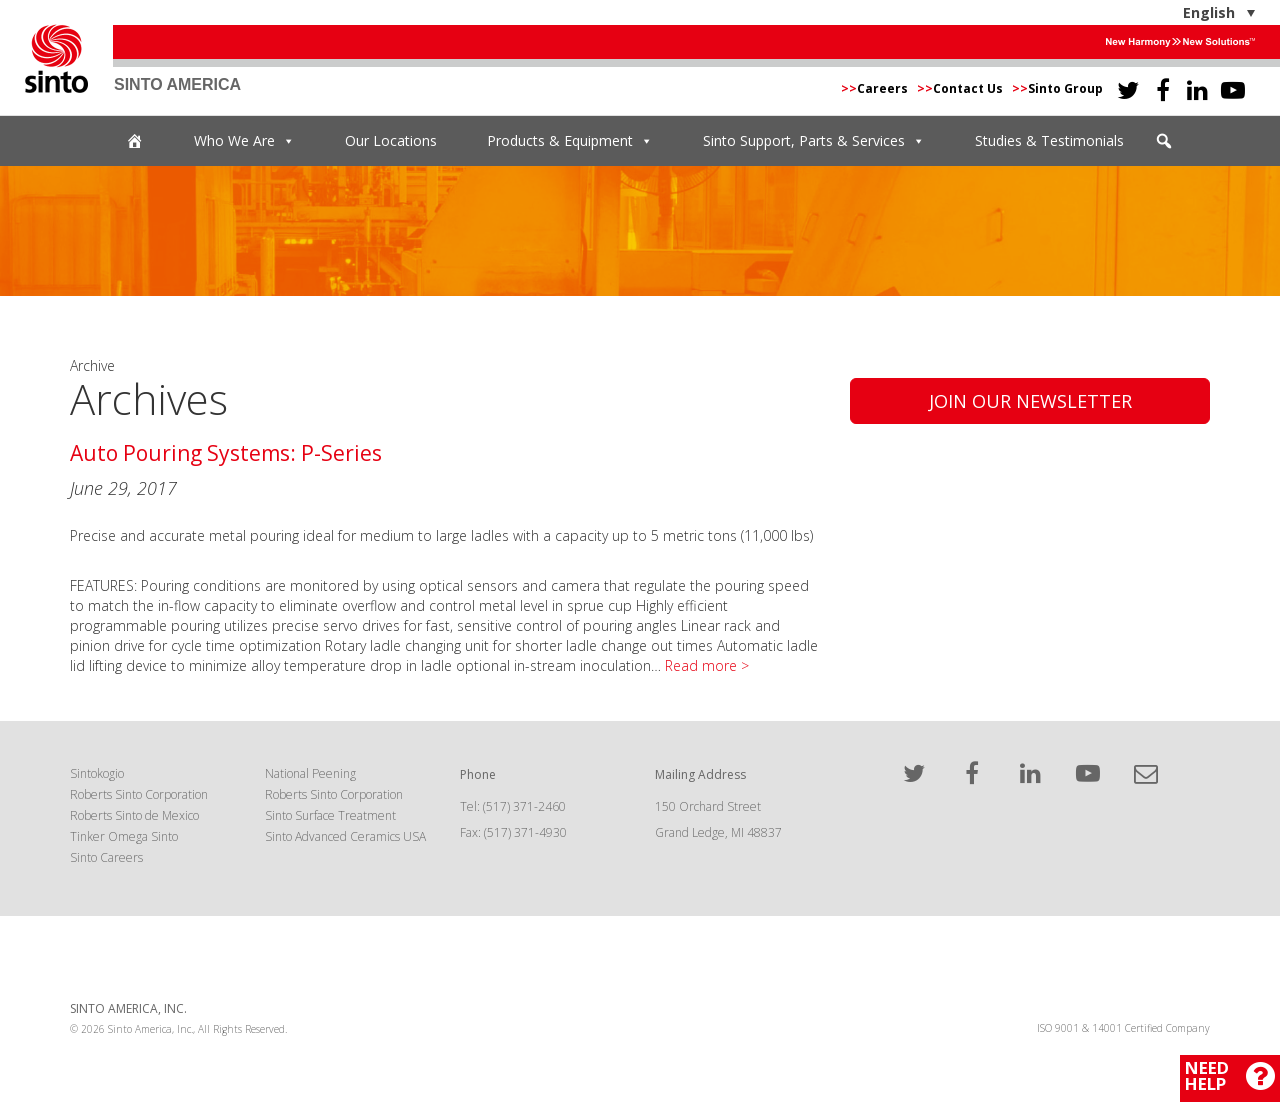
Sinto (56, 58)
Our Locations (391, 140)
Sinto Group (1057, 88)
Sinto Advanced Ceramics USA (345, 836)
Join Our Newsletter (1030, 401)
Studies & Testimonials (1049, 140)
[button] (1164, 141)
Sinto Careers (106, 857)
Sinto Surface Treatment (330, 815)
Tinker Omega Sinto (124, 836)
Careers (876, 88)
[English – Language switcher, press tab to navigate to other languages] (1156, 12)
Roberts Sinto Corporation (139, 794)
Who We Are (244, 141)
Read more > (707, 665)
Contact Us (961, 88)
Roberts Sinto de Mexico (134, 815)
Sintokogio (97, 773)
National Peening (310, 773)
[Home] (135, 141)
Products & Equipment (570, 141)
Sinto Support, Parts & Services (814, 141)
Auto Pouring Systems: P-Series (226, 453)
